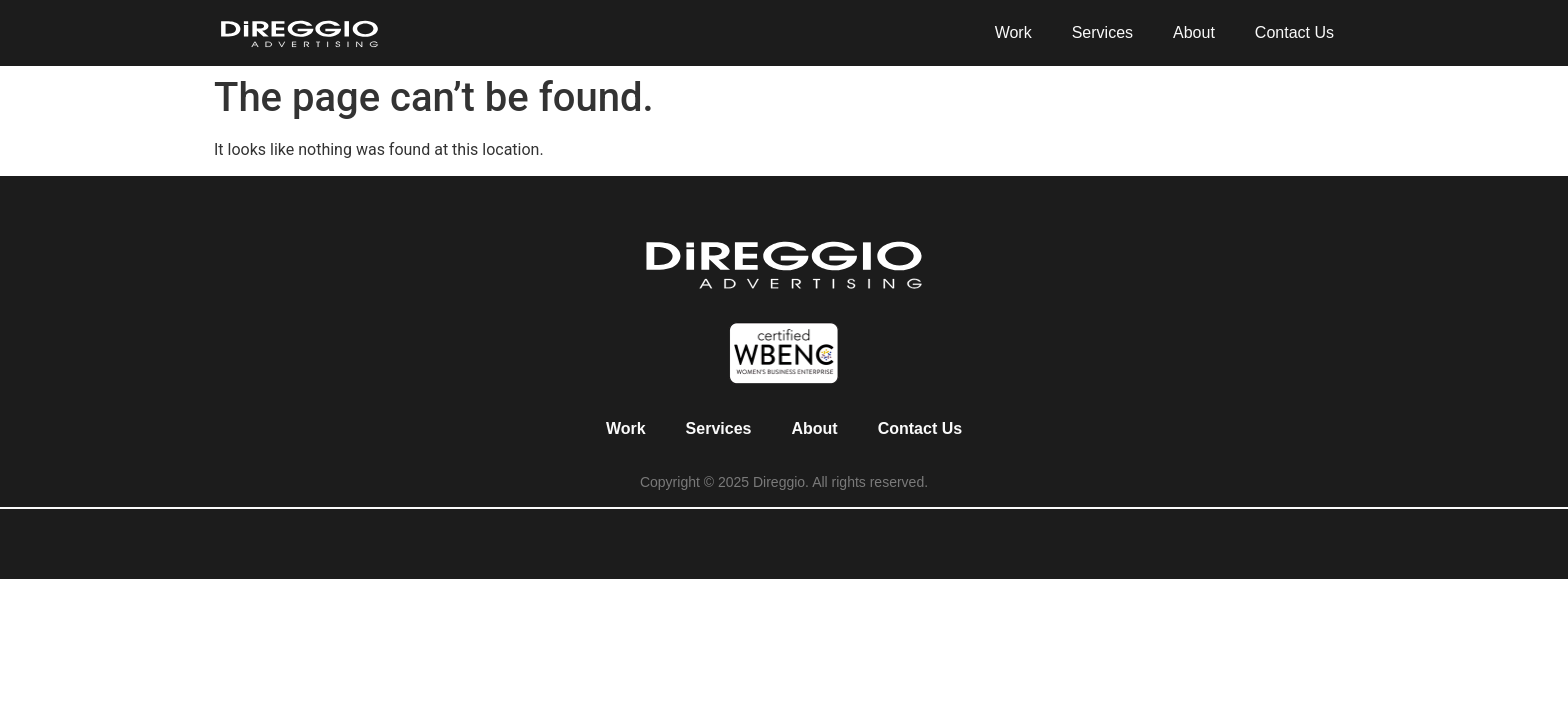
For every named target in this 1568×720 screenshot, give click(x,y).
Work (1013, 32)
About (1194, 32)
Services (1102, 32)
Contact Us (1294, 32)
